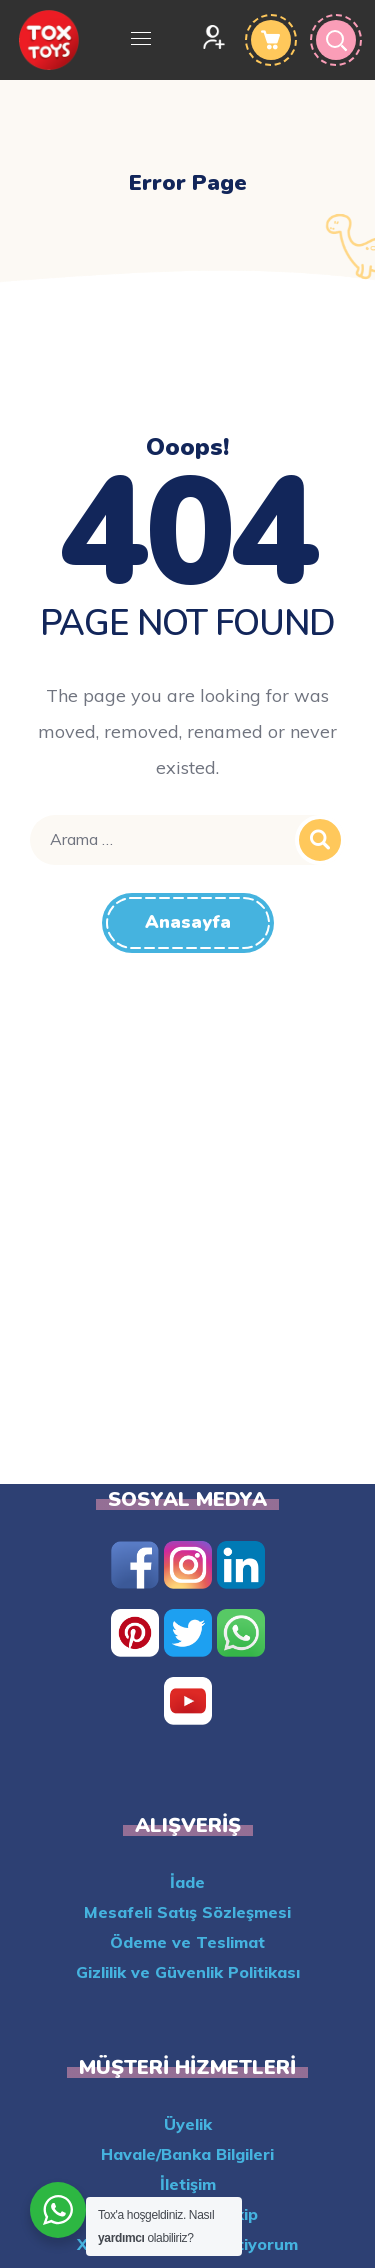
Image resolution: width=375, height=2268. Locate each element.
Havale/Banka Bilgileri (187, 2154)
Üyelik (188, 2124)
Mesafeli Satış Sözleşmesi (187, 1912)
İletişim (188, 2184)
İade (187, 1882)
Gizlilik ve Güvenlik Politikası (188, 1972)
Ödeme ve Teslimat (187, 1942)
